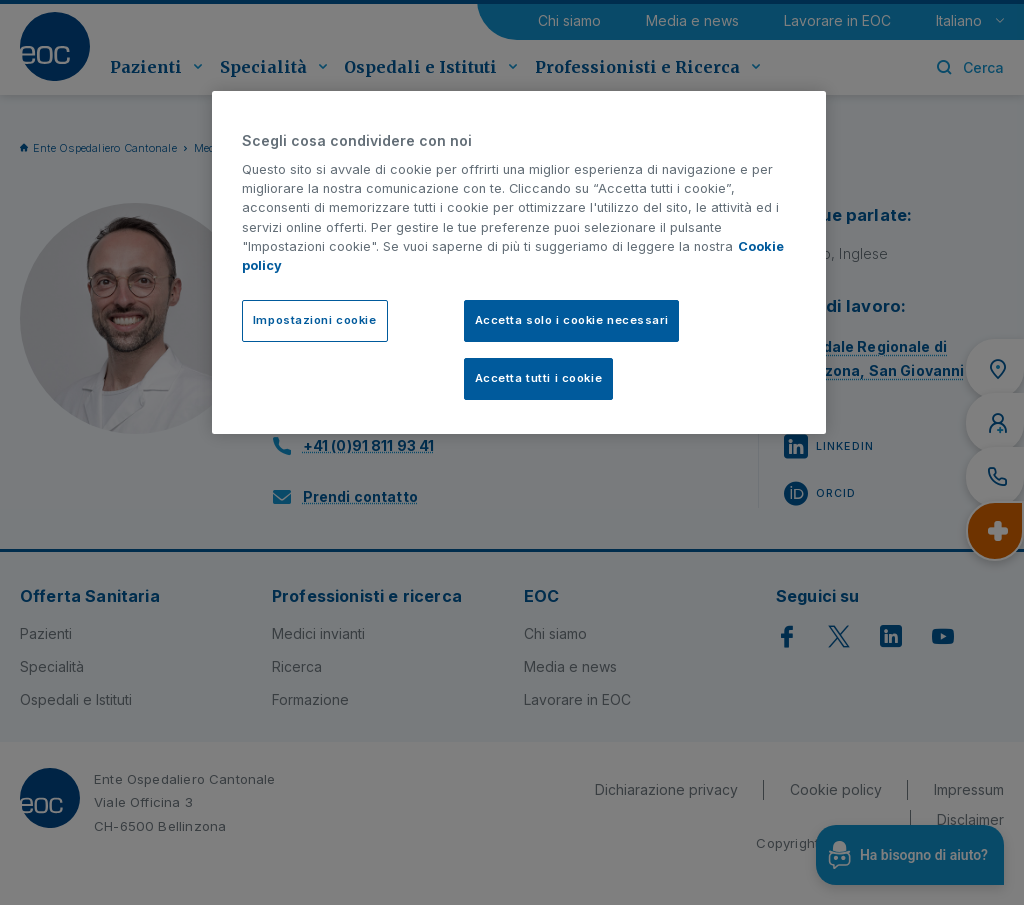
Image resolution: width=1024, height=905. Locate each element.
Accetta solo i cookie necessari (572, 320)
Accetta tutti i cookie (539, 378)
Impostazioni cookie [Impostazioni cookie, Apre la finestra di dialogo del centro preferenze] (315, 320)
